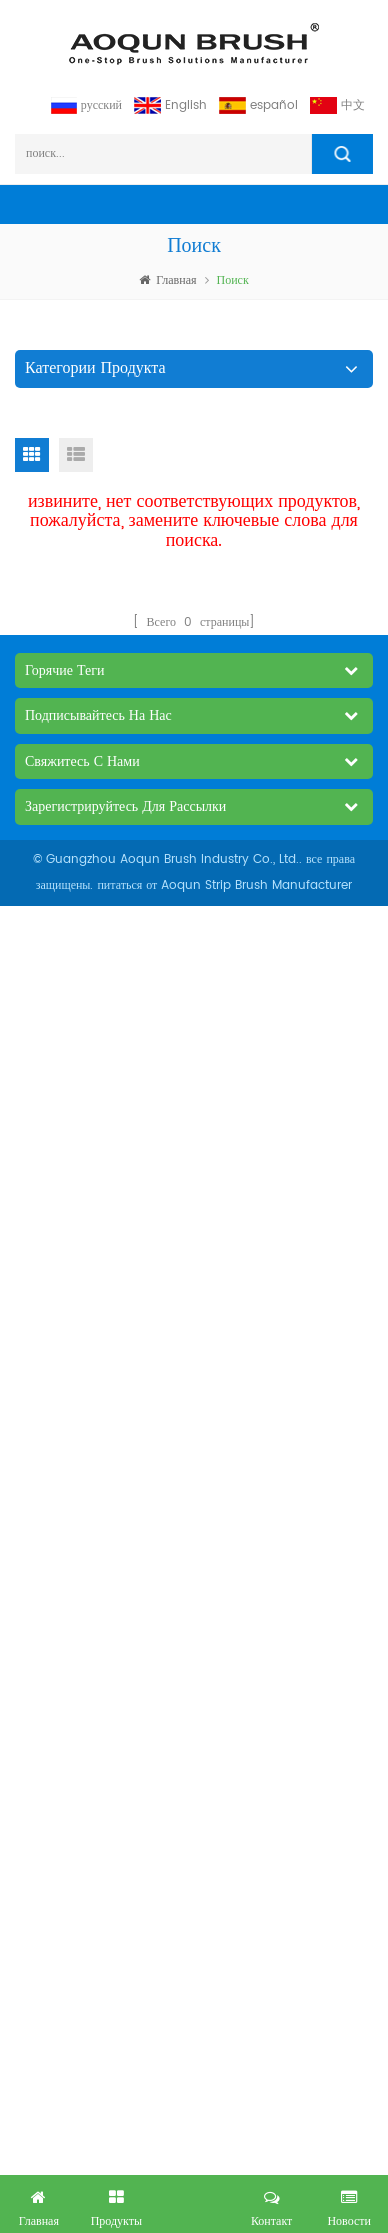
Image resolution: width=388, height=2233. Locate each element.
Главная (167, 280)
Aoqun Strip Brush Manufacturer (256, 885)
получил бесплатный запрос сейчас (194, 2200)
